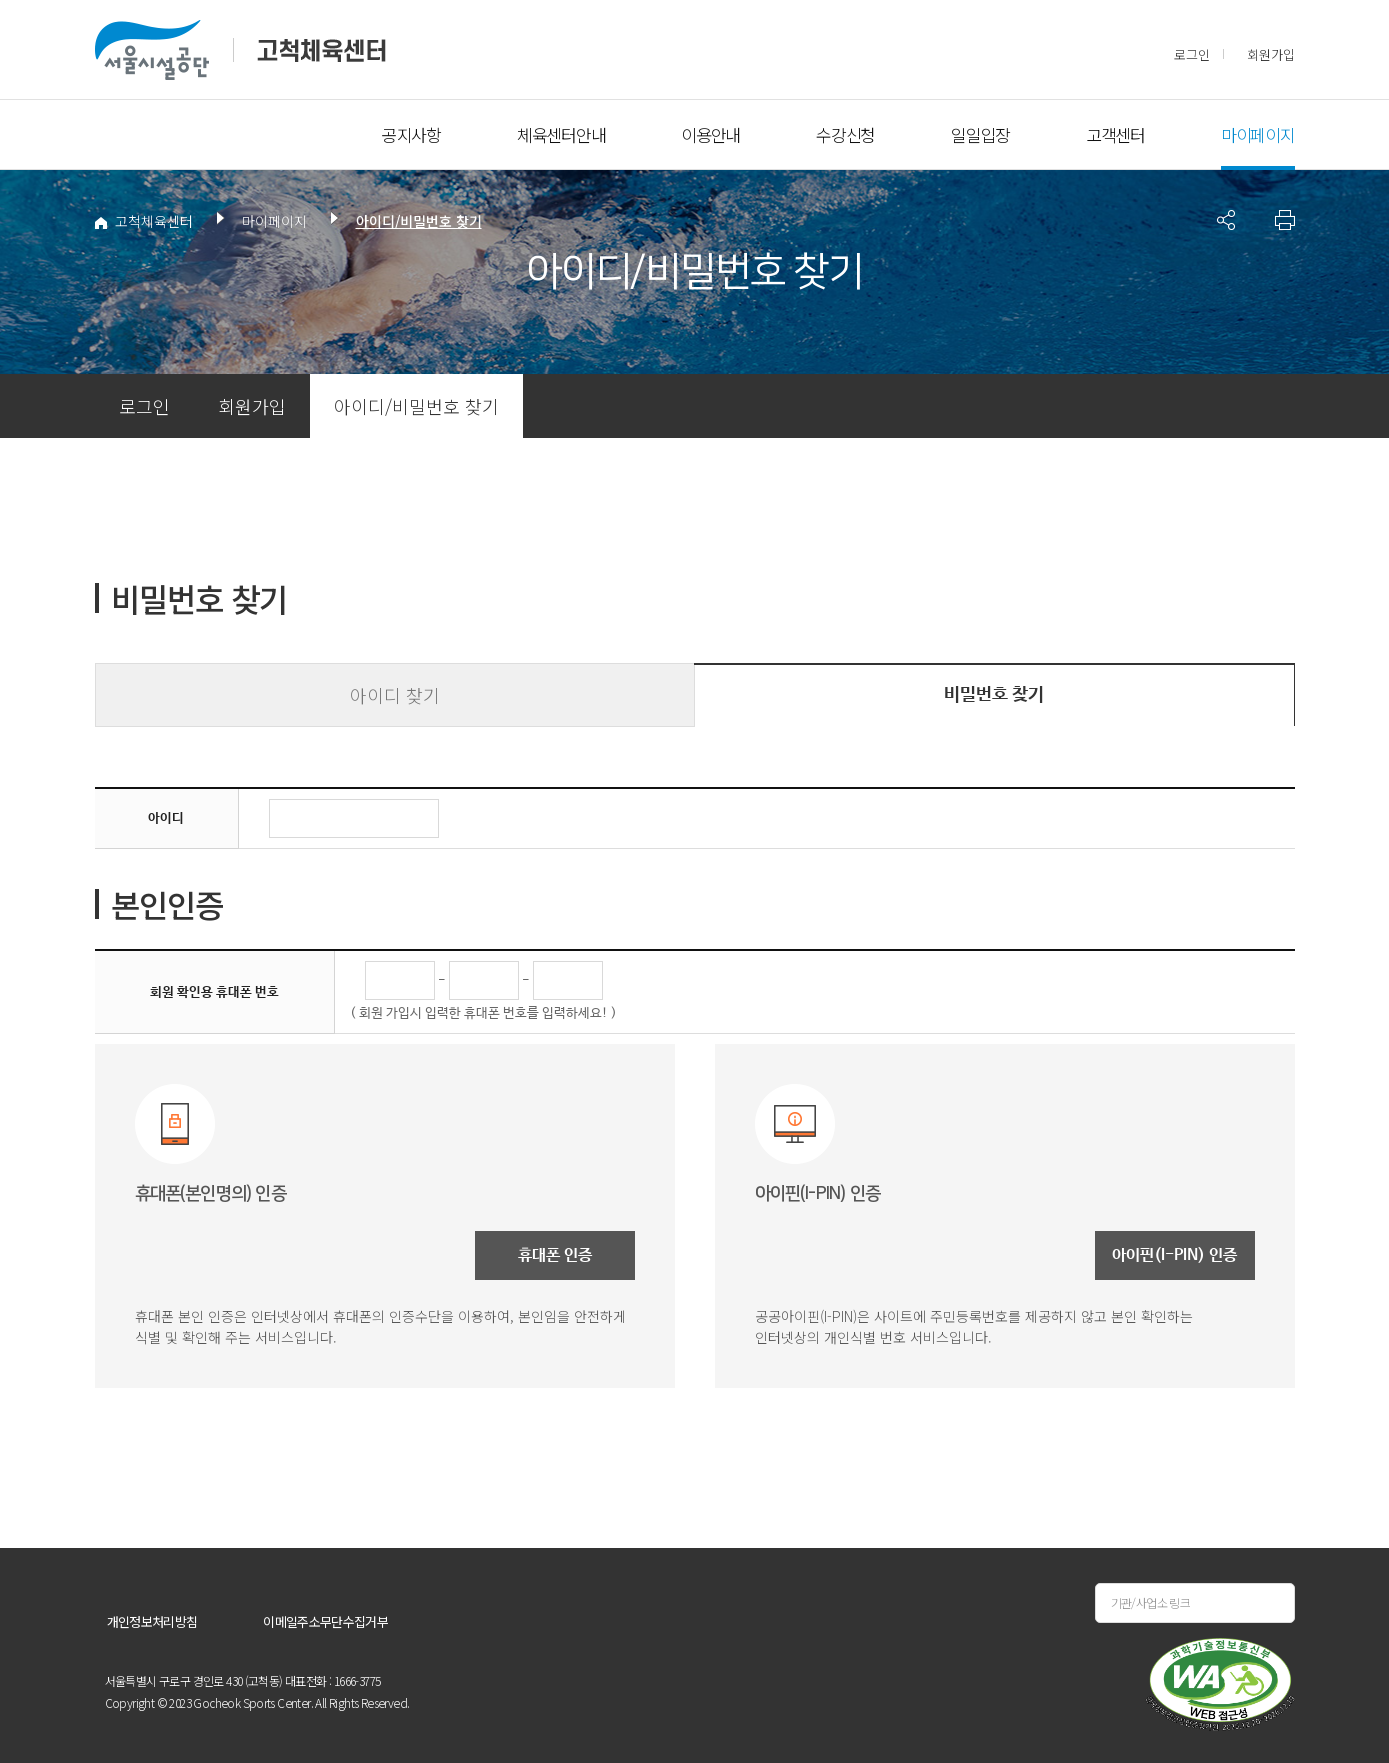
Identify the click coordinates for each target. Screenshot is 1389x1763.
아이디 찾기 (395, 695)
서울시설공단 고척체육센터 (240, 50)
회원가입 (1271, 54)
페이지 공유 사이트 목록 (1226, 220)
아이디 (166, 818)
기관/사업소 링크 (1151, 1602)
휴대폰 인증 (555, 1255)
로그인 (1192, 54)
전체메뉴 (130, 135)
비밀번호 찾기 (994, 695)
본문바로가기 (134, 0)
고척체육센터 (144, 221)
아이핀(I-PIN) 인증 (1174, 1255)
